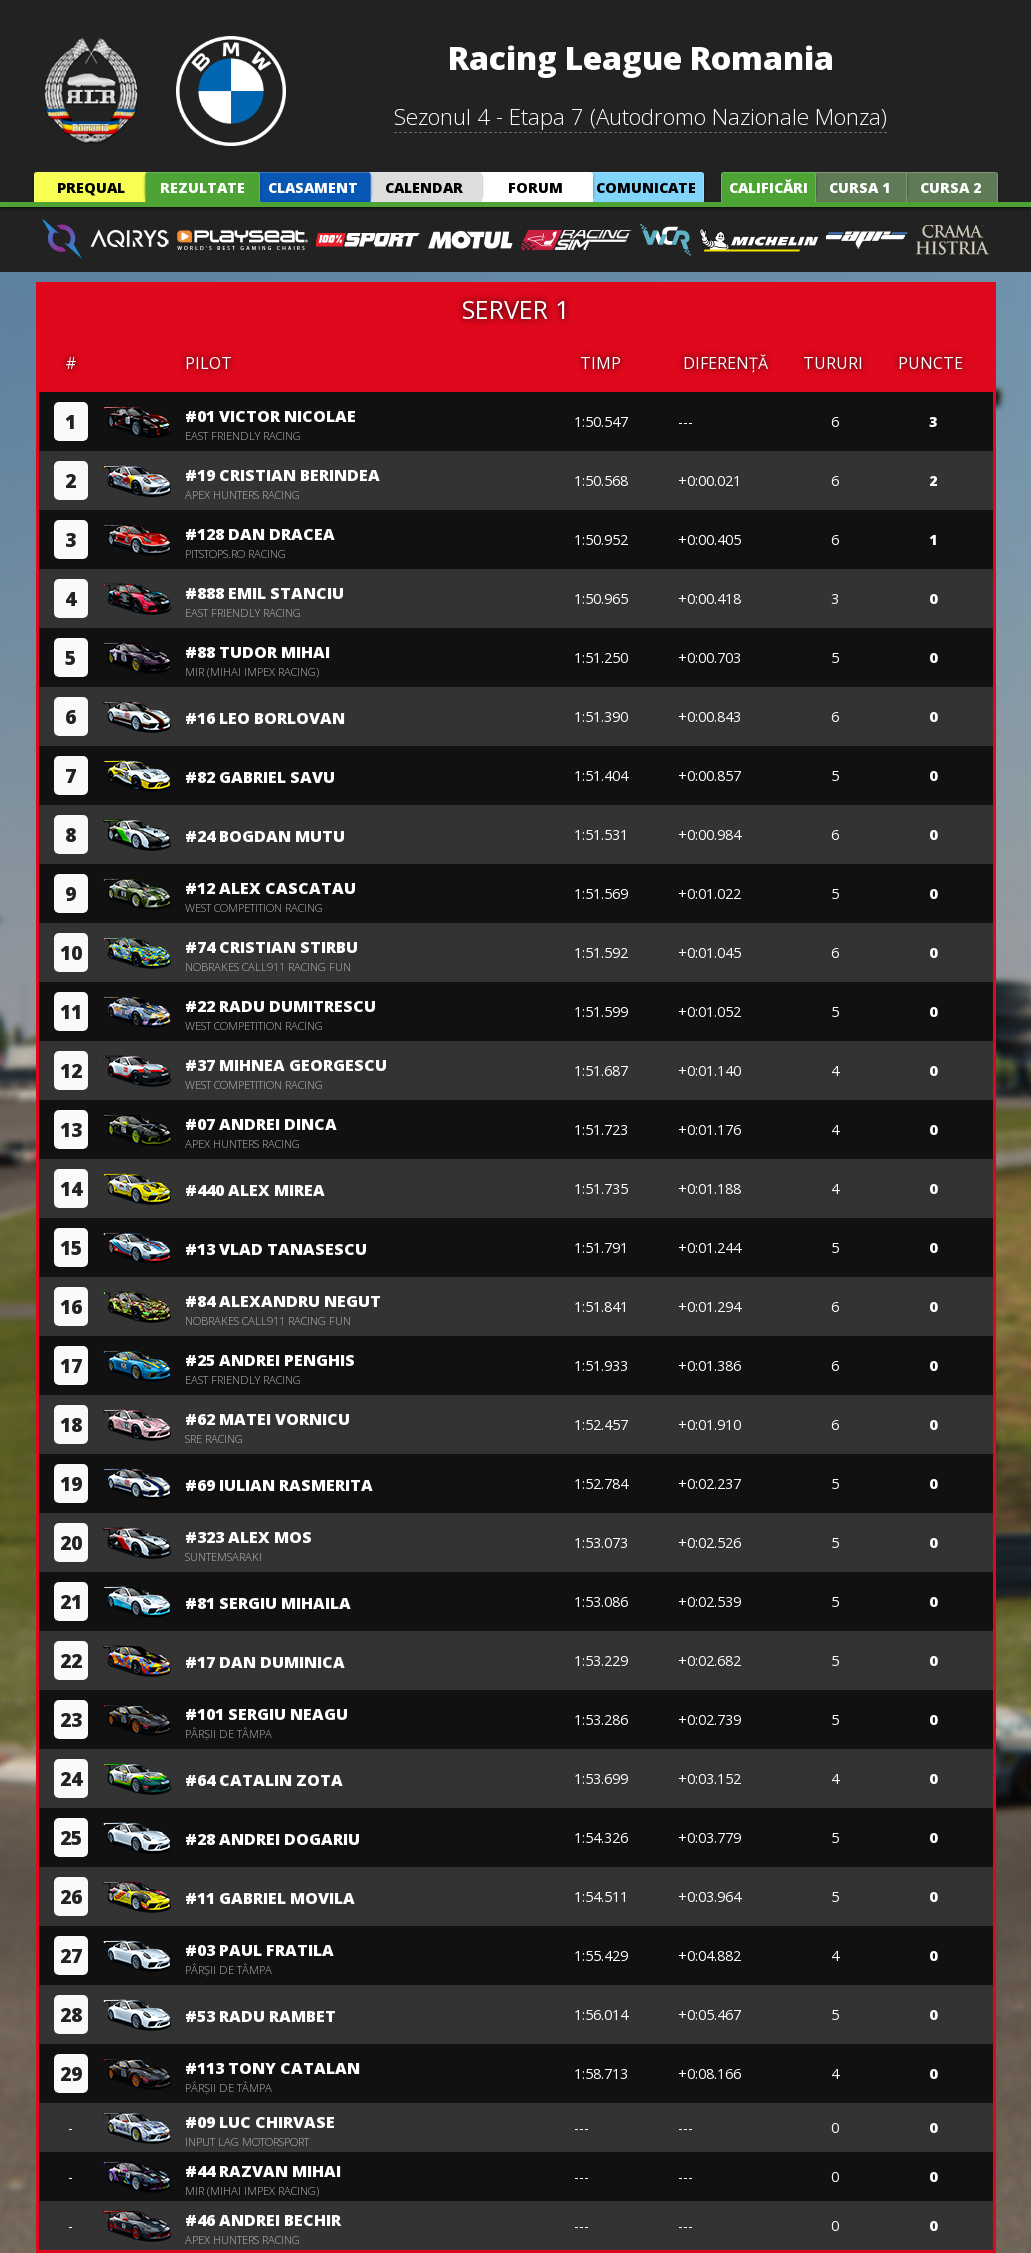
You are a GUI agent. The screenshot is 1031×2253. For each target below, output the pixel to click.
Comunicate (646, 187)
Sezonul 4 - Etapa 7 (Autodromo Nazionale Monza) (640, 116)
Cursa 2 (950, 187)
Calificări (768, 187)
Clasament (313, 187)
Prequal (91, 187)
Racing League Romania (641, 57)
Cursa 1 (859, 187)
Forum (535, 187)
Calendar (424, 187)
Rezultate (202, 187)
